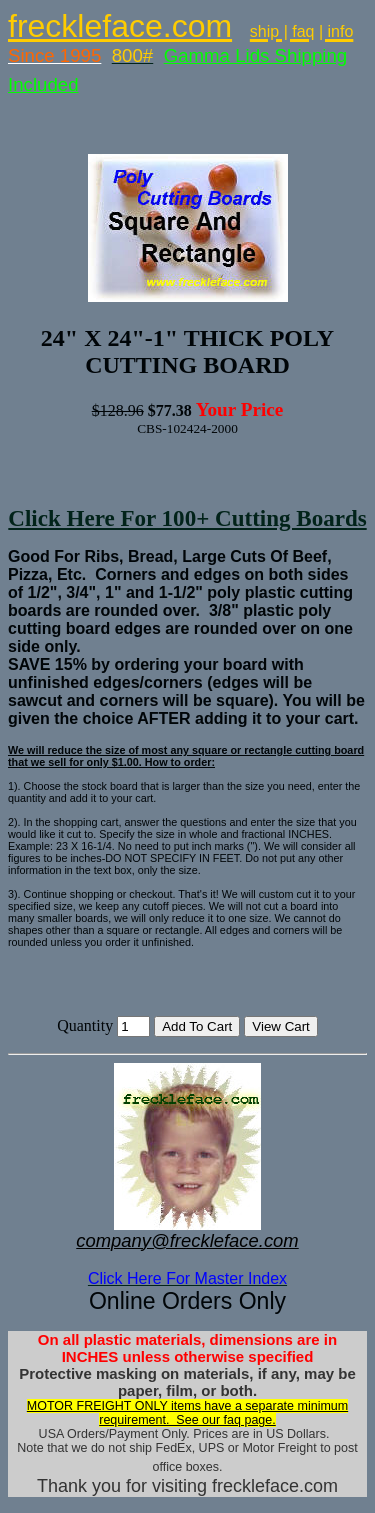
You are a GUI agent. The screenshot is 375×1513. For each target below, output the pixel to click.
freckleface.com (120, 26)
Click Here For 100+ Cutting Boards (187, 518)
